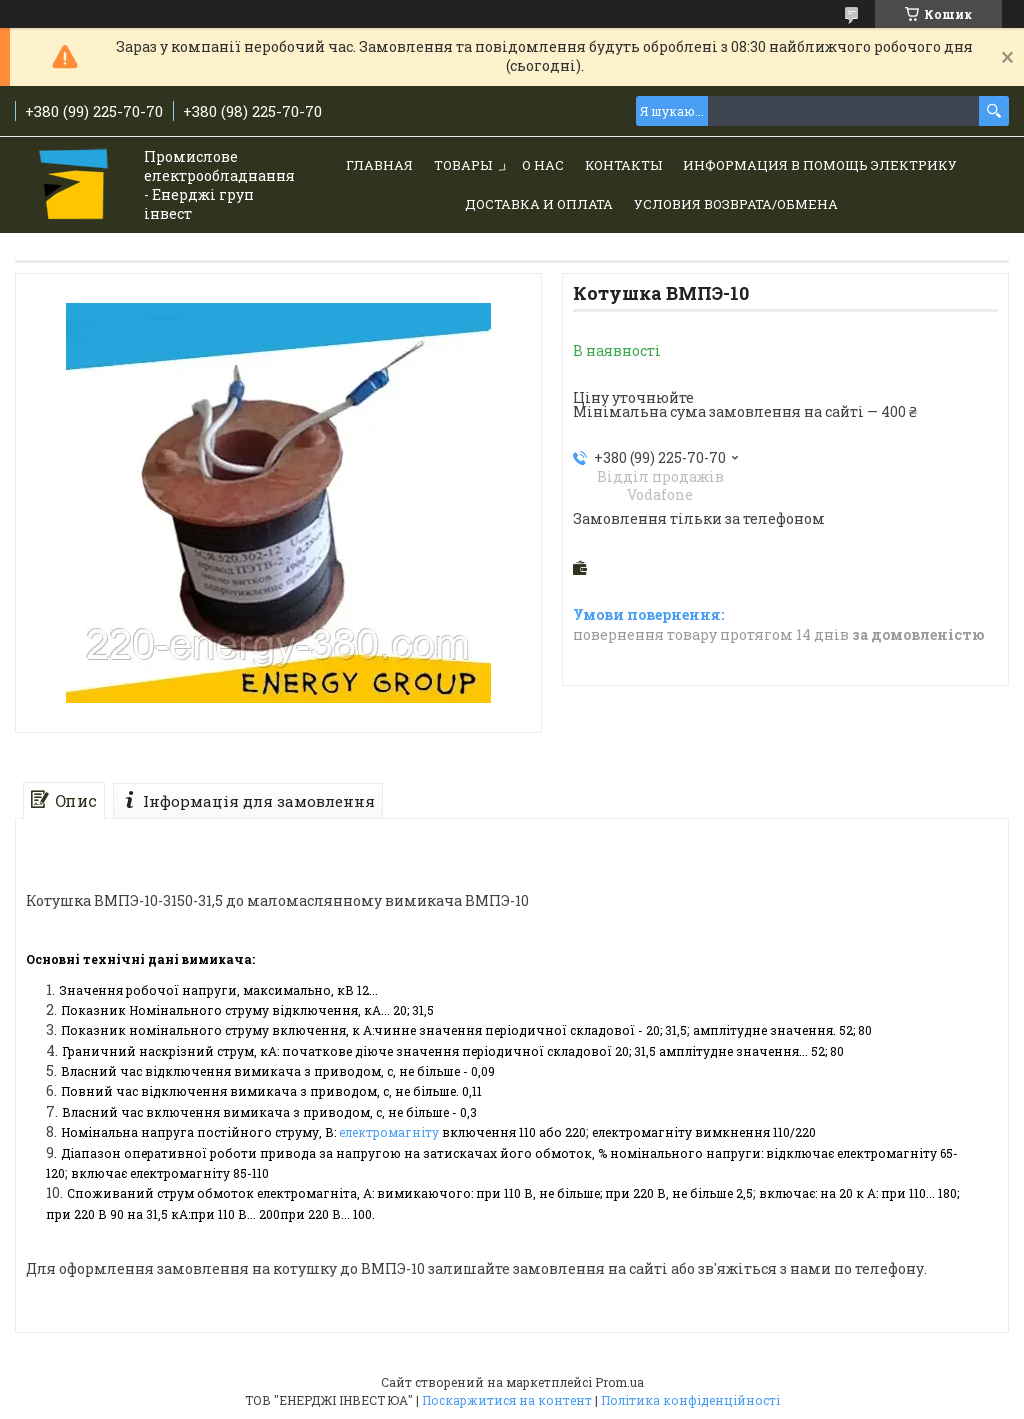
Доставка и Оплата (539, 204)
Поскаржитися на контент (507, 1400)
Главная (379, 165)
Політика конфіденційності (690, 1400)
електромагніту (389, 1132)
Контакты (623, 165)
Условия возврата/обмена (736, 204)
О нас (543, 165)
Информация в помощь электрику (820, 165)
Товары (463, 165)
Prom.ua (619, 1382)
